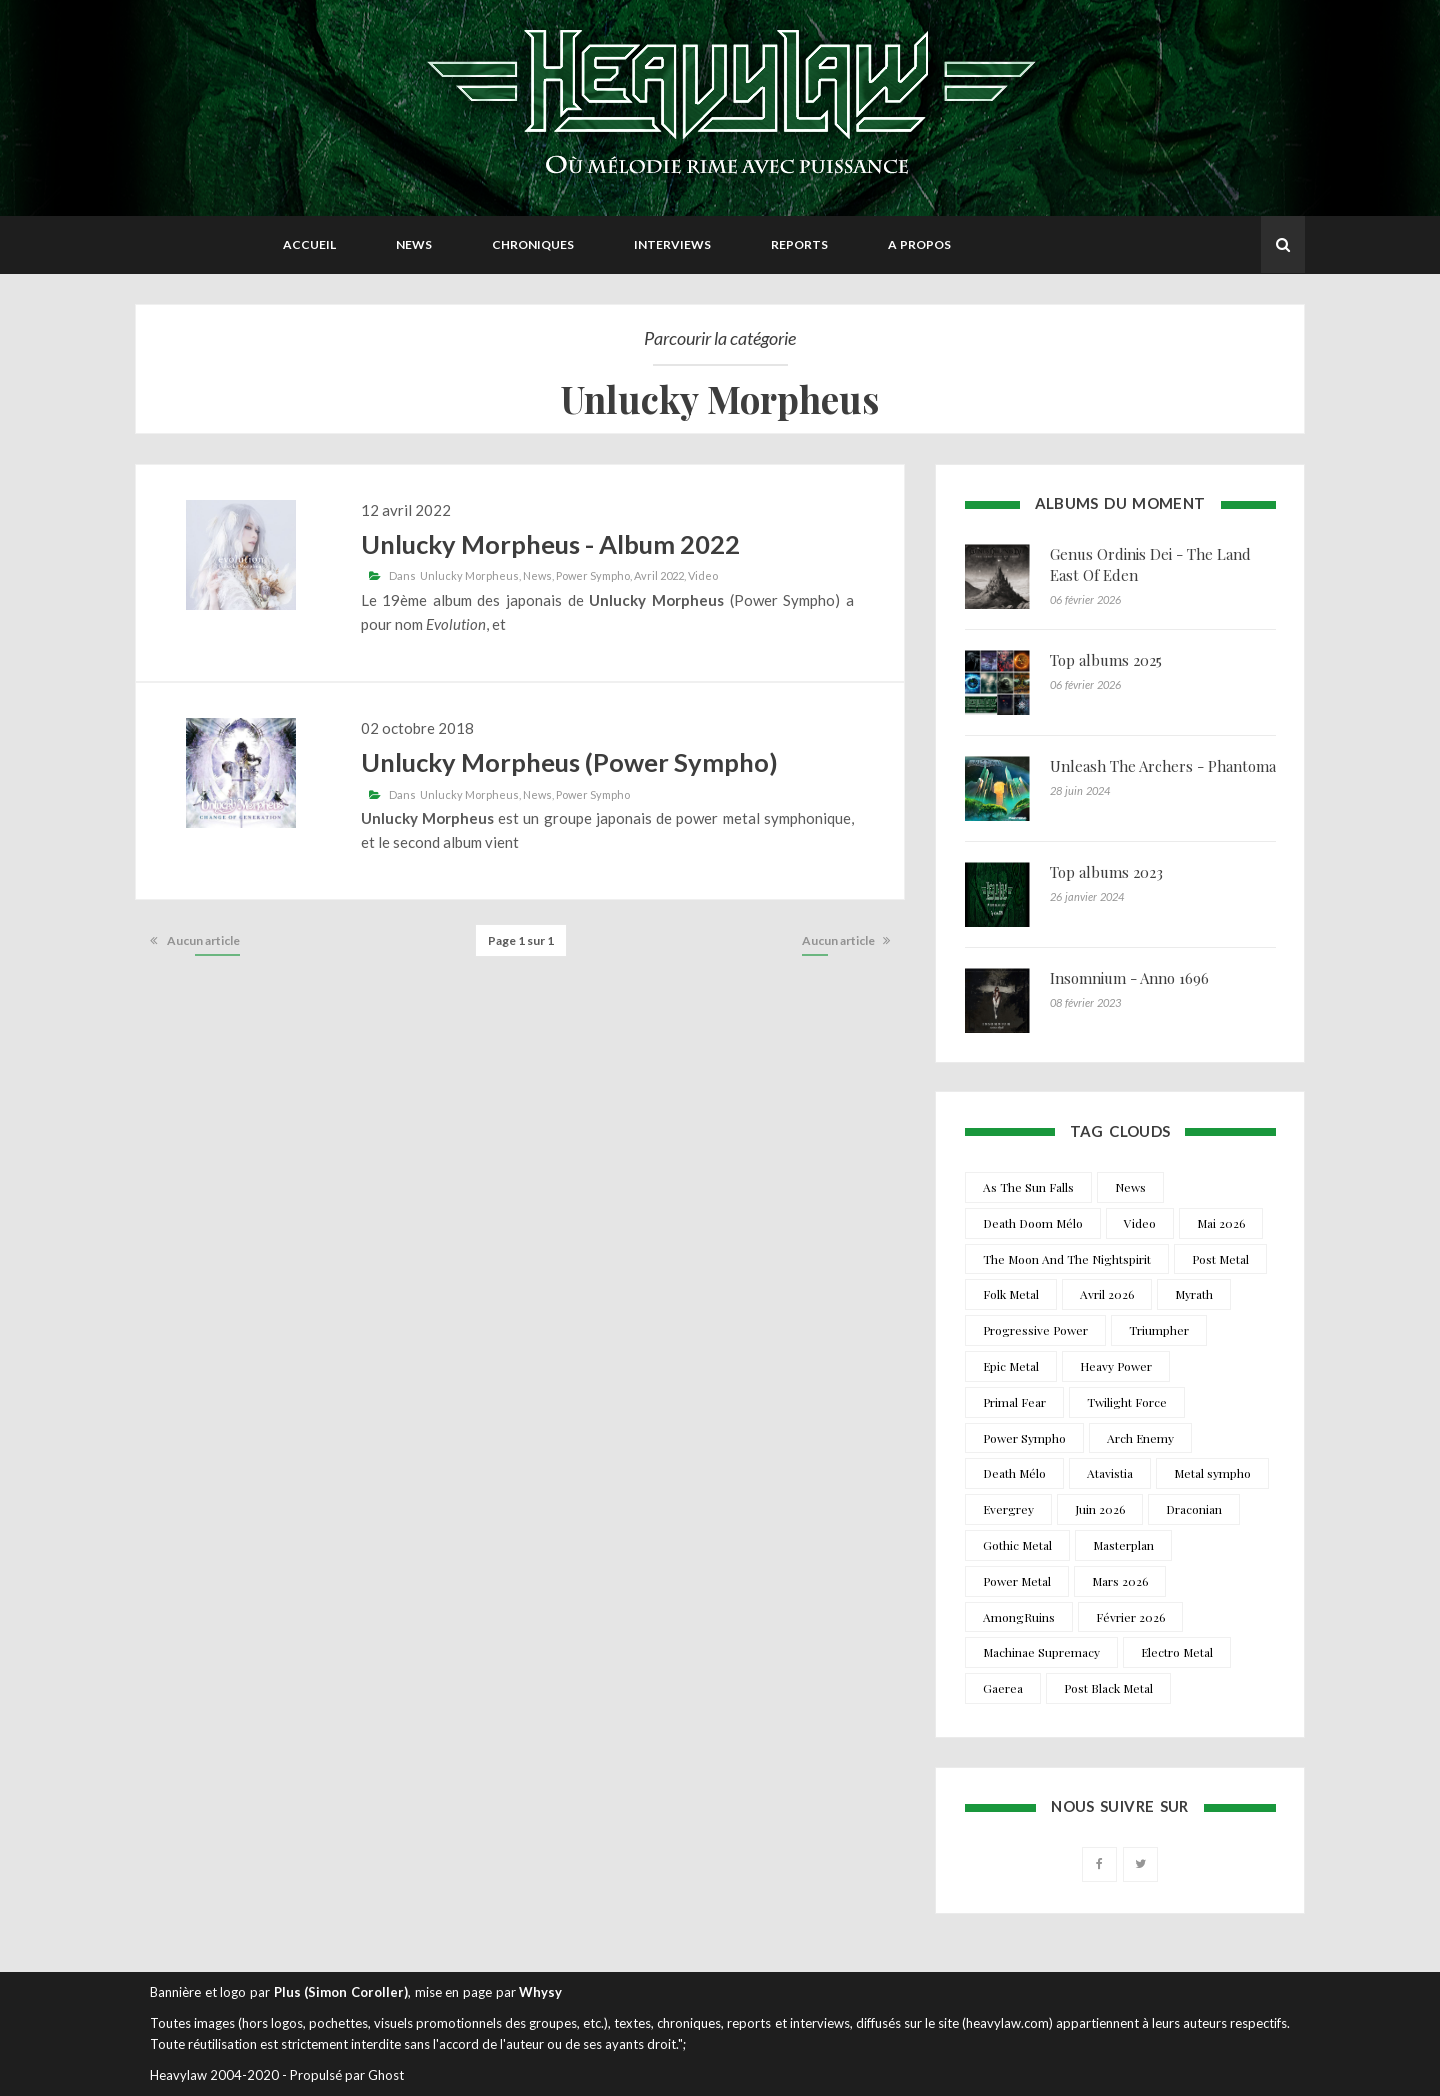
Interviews (672, 244)
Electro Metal (1177, 1652)
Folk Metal (1011, 1294)
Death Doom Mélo (1033, 1223)
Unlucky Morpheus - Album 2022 (550, 544)
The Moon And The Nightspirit (1067, 1259)
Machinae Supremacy (1041, 1652)
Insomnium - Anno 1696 (1129, 978)
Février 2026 (1130, 1617)
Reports (799, 244)
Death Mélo (1014, 1473)
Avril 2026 (1107, 1294)
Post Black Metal (1108, 1688)
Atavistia (1110, 1473)
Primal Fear (1014, 1402)
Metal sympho (1212, 1473)
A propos (919, 244)
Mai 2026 (1221, 1223)
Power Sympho (593, 575)
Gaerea (1003, 1688)
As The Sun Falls (1028, 1187)
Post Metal (1220, 1259)
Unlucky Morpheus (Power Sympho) (569, 762)
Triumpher (1159, 1330)
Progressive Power (1035, 1330)
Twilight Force (1127, 1402)
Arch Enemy (1140, 1438)
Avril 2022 (659, 575)
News (414, 244)
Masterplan (1123, 1545)
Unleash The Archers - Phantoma (1163, 766)
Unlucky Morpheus (469, 575)
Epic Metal (1011, 1366)
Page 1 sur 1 (521, 940)
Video (703, 575)
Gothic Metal (1017, 1545)
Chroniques (533, 244)
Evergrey (1008, 1509)
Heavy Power (1116, 1366)
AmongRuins (1019, 1617)
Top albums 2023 (1106, 872)
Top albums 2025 (1106, 660)
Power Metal (1017, 1581)
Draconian (1194, 1509)
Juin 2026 (1100, 1509)
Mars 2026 (1120, 1581)
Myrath (1194, 1294)
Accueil (309, 244)
